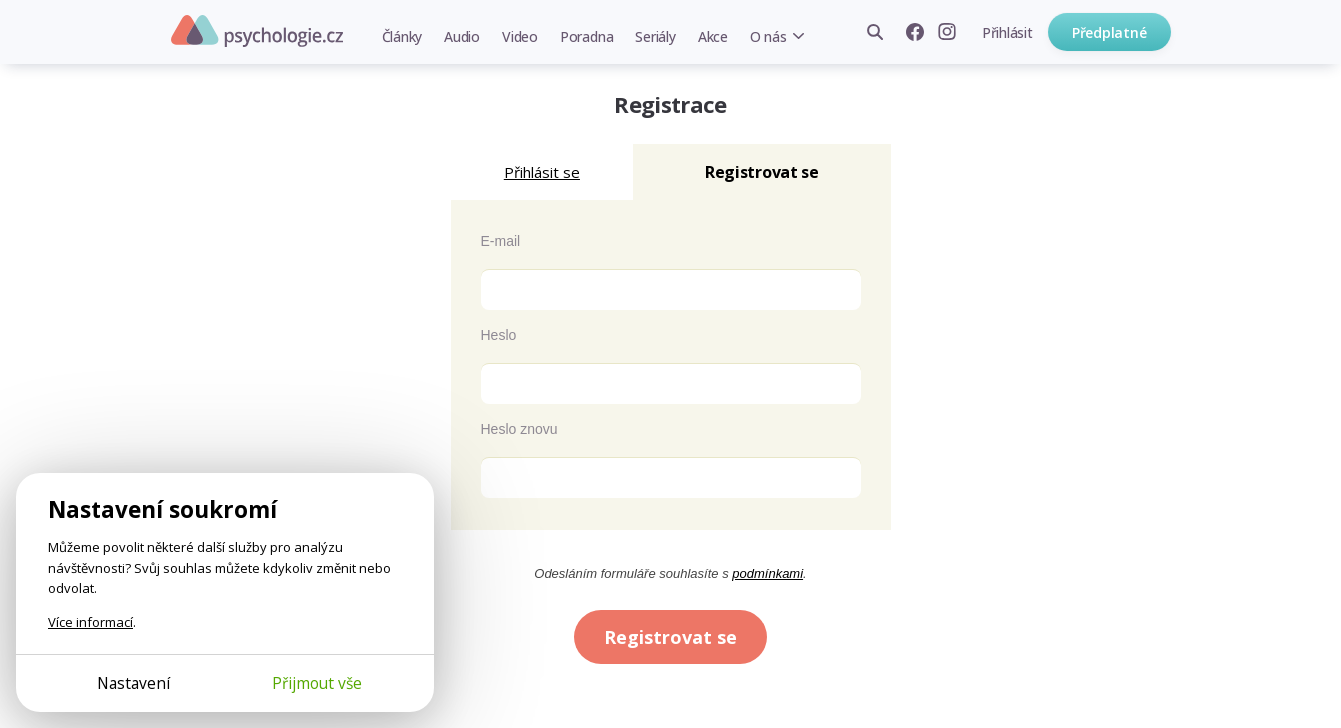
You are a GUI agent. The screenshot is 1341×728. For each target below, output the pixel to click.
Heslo (499, 335)
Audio (462, 36)
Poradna (586, 36)
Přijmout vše (317, 683)
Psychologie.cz (257, 31)
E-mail (501, 241)
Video (520, 36)
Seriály (655, 36)
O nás (768, 36)
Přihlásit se (542, 172)
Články (402, 36)
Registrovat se (670, 637)
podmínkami (767, 573)
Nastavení (133, 683)
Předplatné (1109, 32)
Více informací (90, 622)
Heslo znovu (519, 429)
